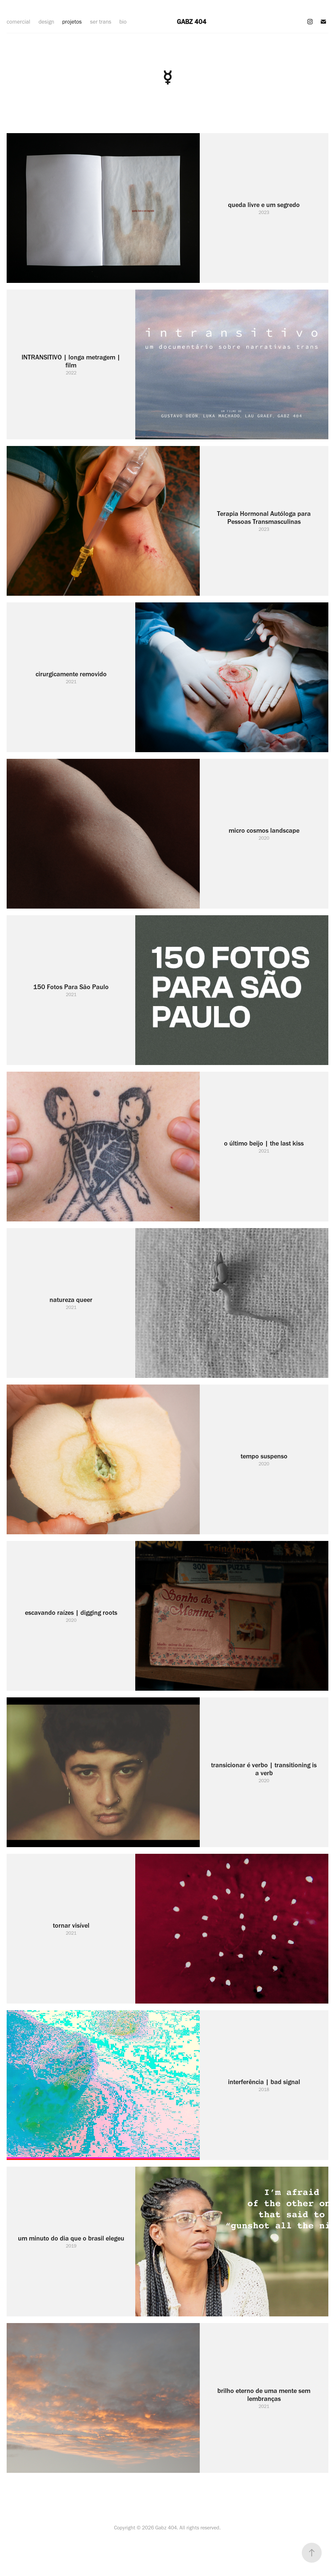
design (46, 21)
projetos (72, 21)
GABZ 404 (191, 22)
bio (123, 21)
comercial (18, 21)
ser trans (100, 21)
